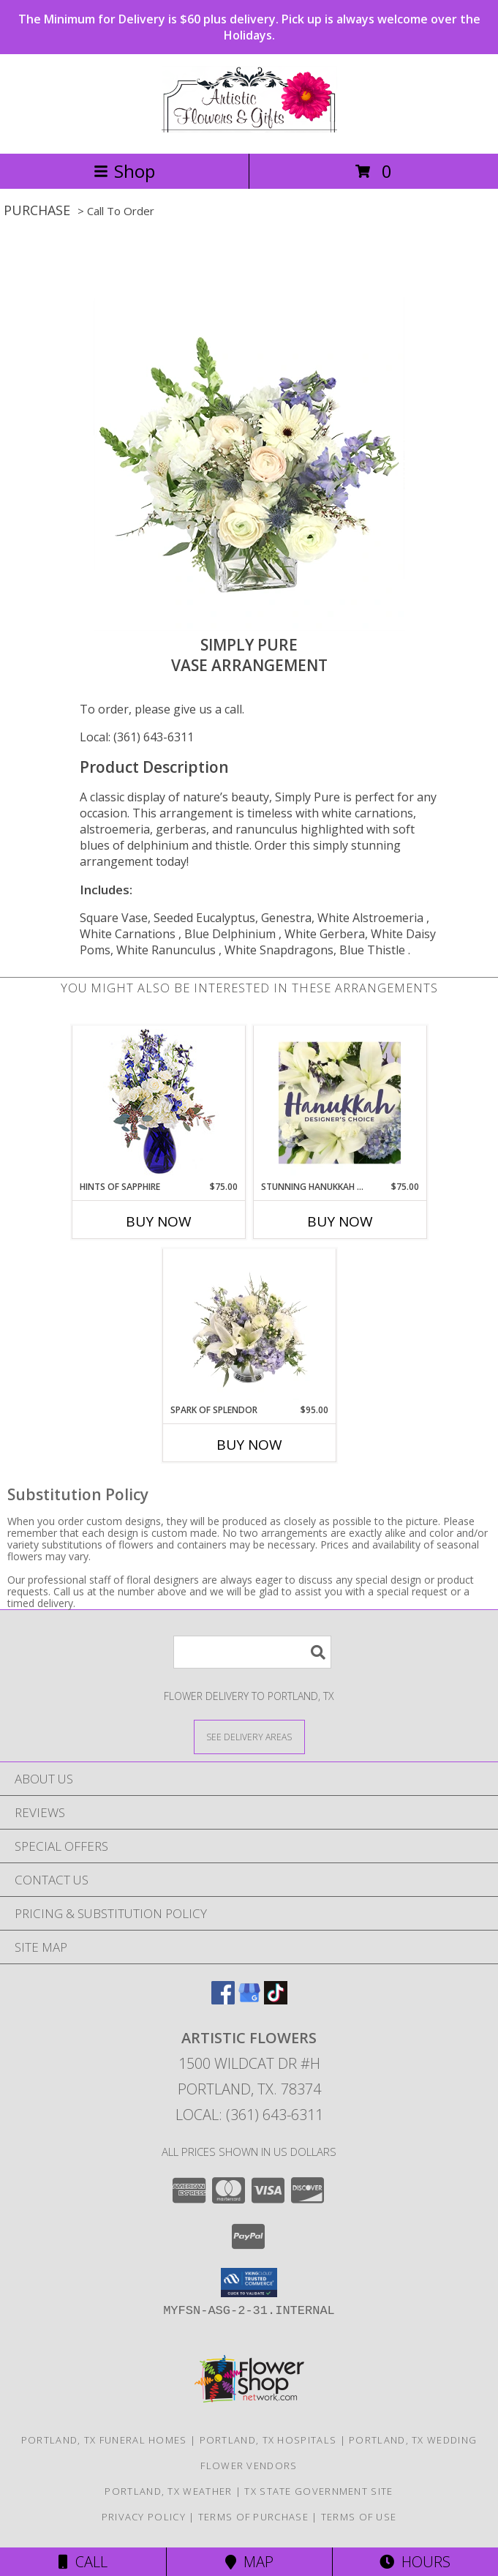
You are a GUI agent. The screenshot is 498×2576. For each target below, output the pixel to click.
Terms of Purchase (253, 2516)
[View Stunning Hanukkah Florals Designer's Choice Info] (340, 1103)
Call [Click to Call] (83, 2562)
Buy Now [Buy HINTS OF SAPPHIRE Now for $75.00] (159, 1221)
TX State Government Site (318, 2491)
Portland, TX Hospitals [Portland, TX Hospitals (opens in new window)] (268, 2439)
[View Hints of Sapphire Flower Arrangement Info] (158, 1103)
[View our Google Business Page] (249, 1999)
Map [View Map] (249, 2562)
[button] (249, 2282)
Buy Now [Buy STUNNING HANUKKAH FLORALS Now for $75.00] (340, 1221)
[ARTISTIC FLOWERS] (249, 132)
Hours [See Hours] (415, 2562)
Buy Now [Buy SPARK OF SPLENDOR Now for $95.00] (249, 1444)
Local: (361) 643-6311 (137, 737)
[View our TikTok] (275, 1999)
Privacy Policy (144, 2516)
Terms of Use (359, 2516)
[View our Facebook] (223, 1999)
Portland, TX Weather (168, 2491)
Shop (124, 171)
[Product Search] (252, 1652)
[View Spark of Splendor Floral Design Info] (249, 1326)
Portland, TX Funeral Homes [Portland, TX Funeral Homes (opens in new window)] (104, 2439)
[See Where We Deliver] (249, 1736)
